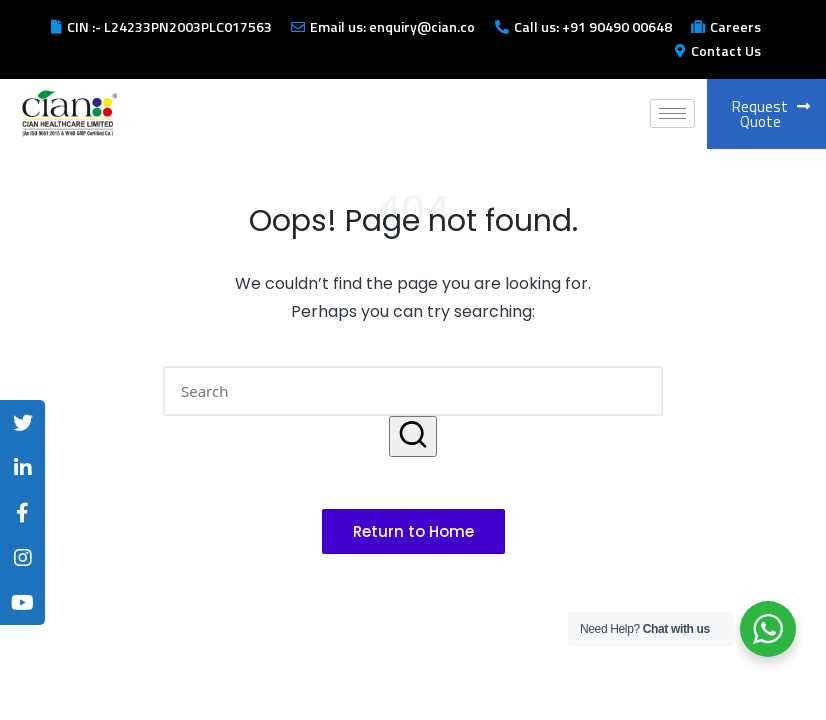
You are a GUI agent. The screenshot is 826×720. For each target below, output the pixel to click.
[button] (413, 436)
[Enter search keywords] (413, 391)
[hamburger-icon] (672, 113)
